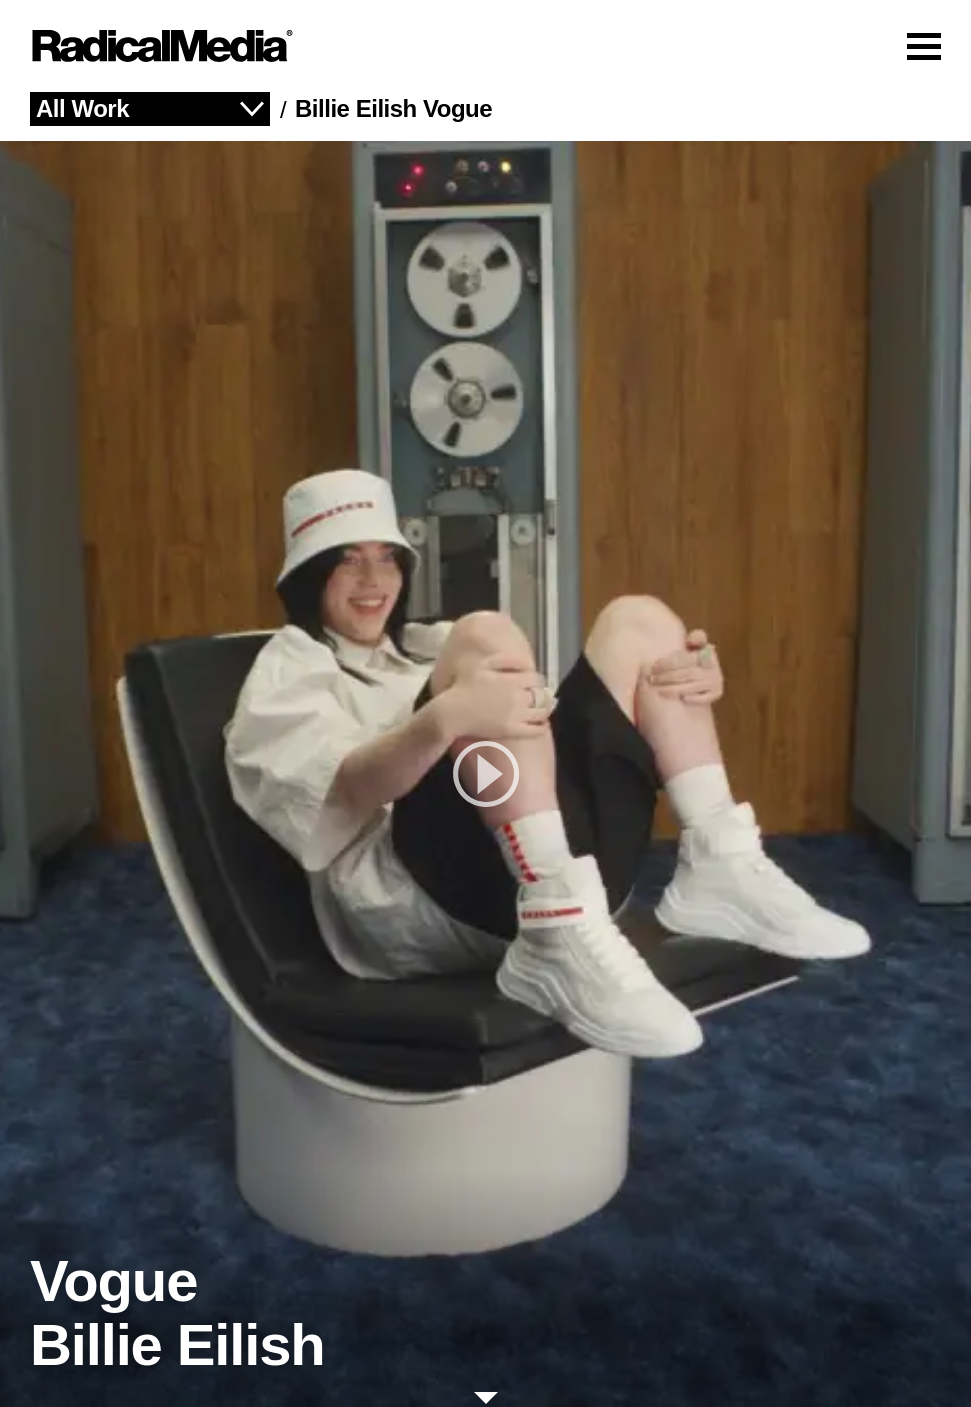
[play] (485, 774)
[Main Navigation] (485, 46)
